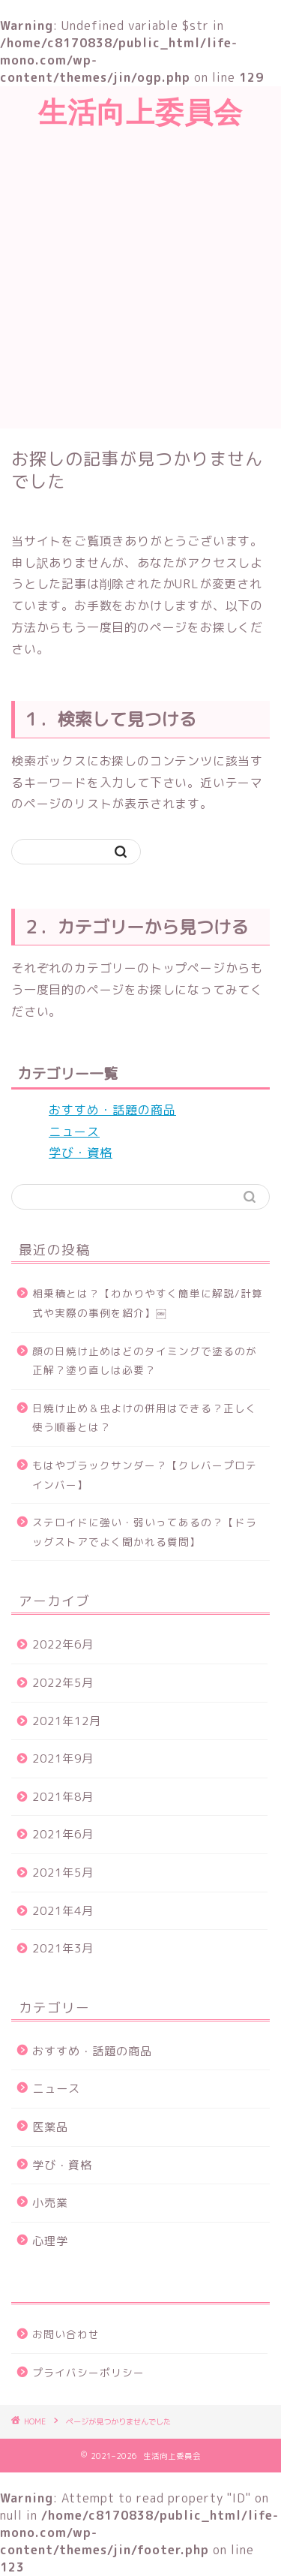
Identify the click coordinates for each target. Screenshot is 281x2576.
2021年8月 (63, 1797)
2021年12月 (66, 1721)
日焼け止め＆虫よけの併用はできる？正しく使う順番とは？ (144, 1418)
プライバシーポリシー (88, 2372)
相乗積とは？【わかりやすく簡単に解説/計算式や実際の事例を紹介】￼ (147, 1303)
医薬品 (50, 2127)
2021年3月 (63, 1948)
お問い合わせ (66, 2334)
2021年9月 (63, 1758)
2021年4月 (63, 1911)
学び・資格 (80, 1152)
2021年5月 (63, 1872)
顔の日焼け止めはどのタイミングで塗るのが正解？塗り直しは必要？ (144, 1361)
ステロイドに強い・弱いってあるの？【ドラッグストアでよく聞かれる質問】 (144, 1532)
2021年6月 (63, 1834)
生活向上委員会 (140, 112)
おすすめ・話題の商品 (112, 1110)
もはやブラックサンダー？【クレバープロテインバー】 (144, 1475)
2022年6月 (63, 1644)
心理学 (50, 2241)
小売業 (50, 2203)
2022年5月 (63, 1683)
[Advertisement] (140, 280)
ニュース (74, 1131)
